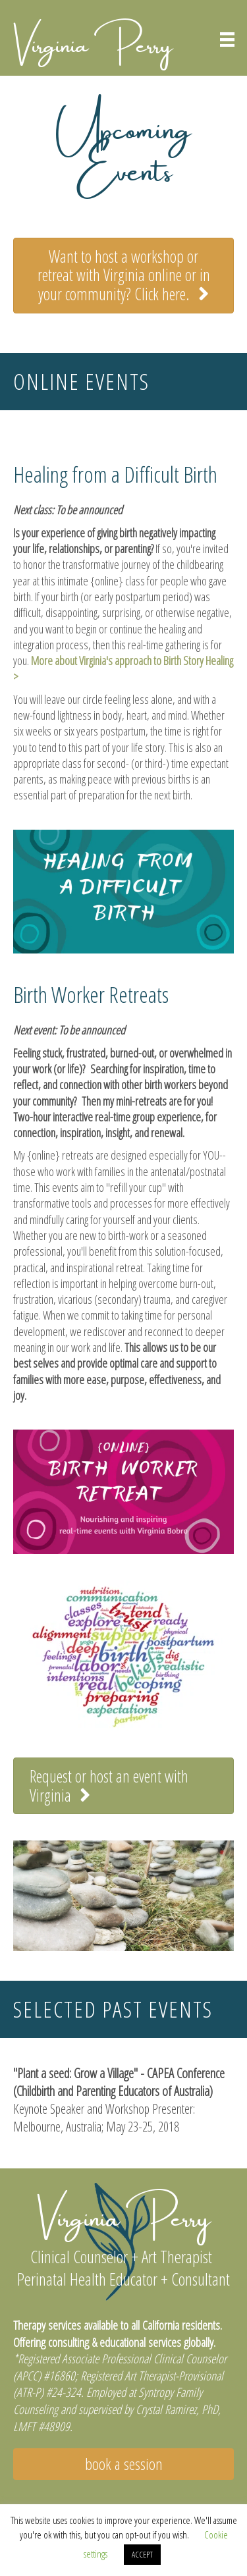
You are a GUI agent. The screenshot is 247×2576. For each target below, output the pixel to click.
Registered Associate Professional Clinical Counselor (122, 2358)
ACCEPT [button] (142, 2554)
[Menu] (227, 39)
